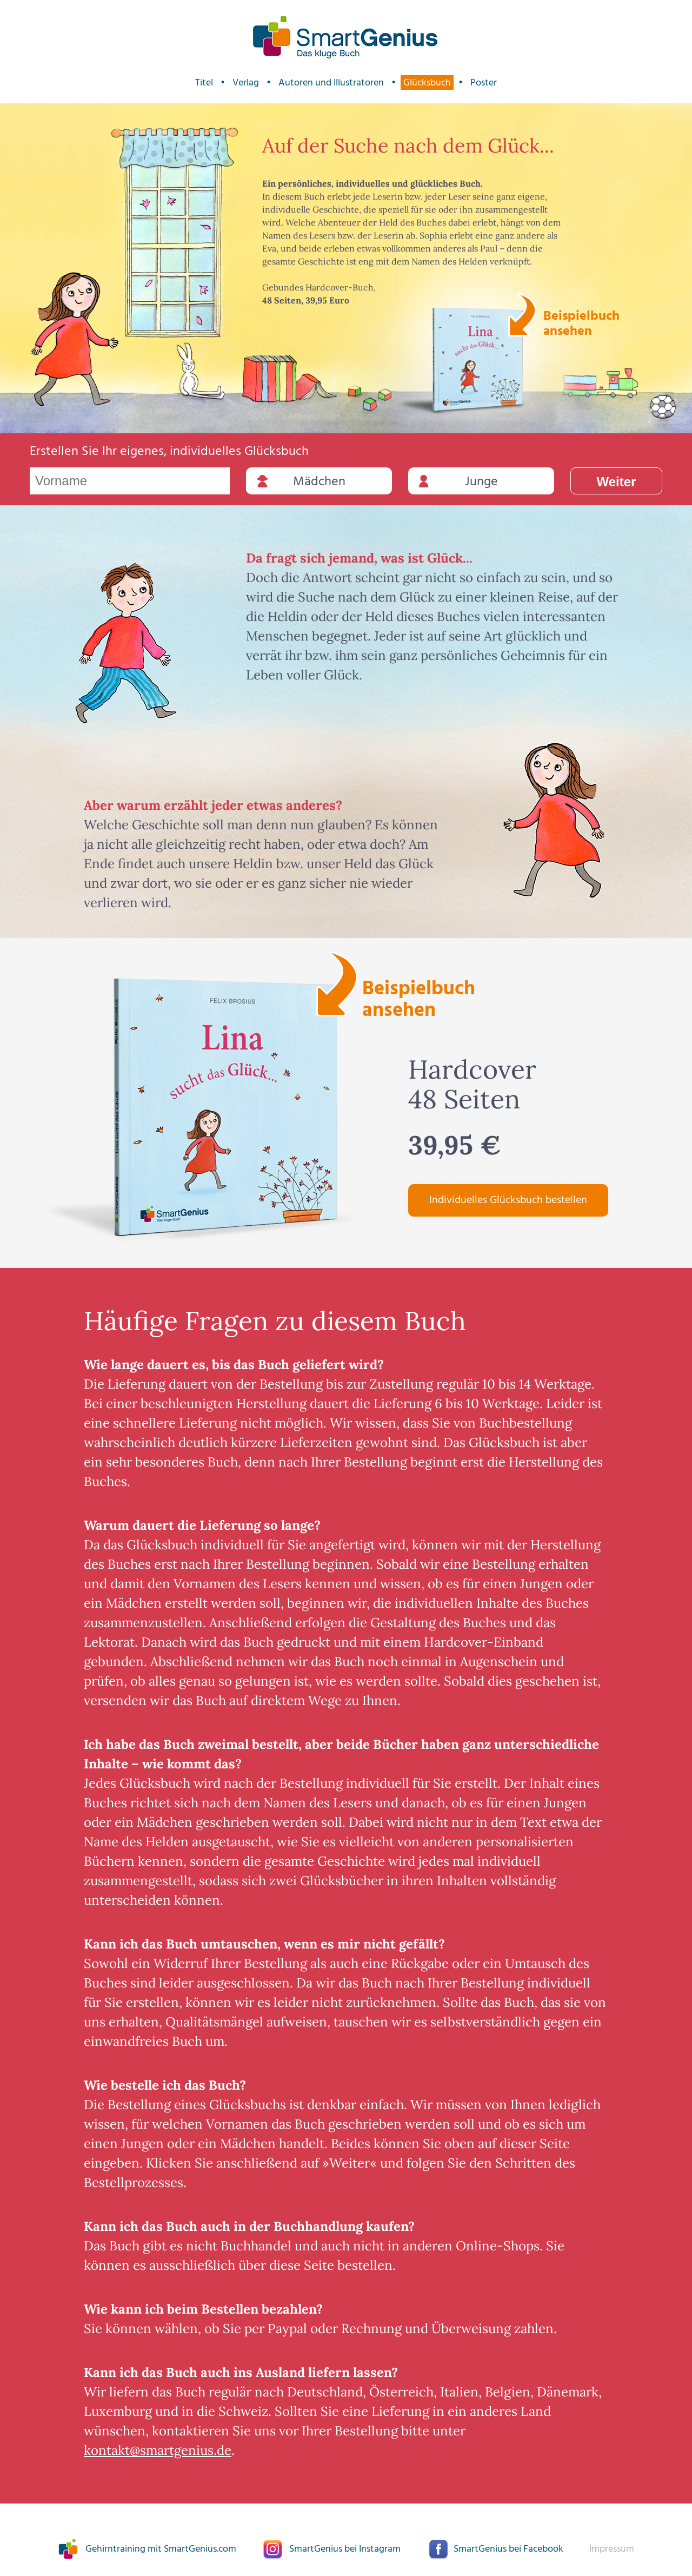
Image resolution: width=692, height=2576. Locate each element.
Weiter (616, 481)
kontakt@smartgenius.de (157, 2450)
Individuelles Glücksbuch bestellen (508, 1200)
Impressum (611, 2549)
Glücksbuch (427, 82)
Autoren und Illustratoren (331, 82)
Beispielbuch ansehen (579, 321)
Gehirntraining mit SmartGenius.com (160, 2549)
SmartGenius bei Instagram (345, 2549)
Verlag (245, 82)
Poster (483, 82)
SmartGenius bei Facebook (508, 2549)
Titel (204, 82)
